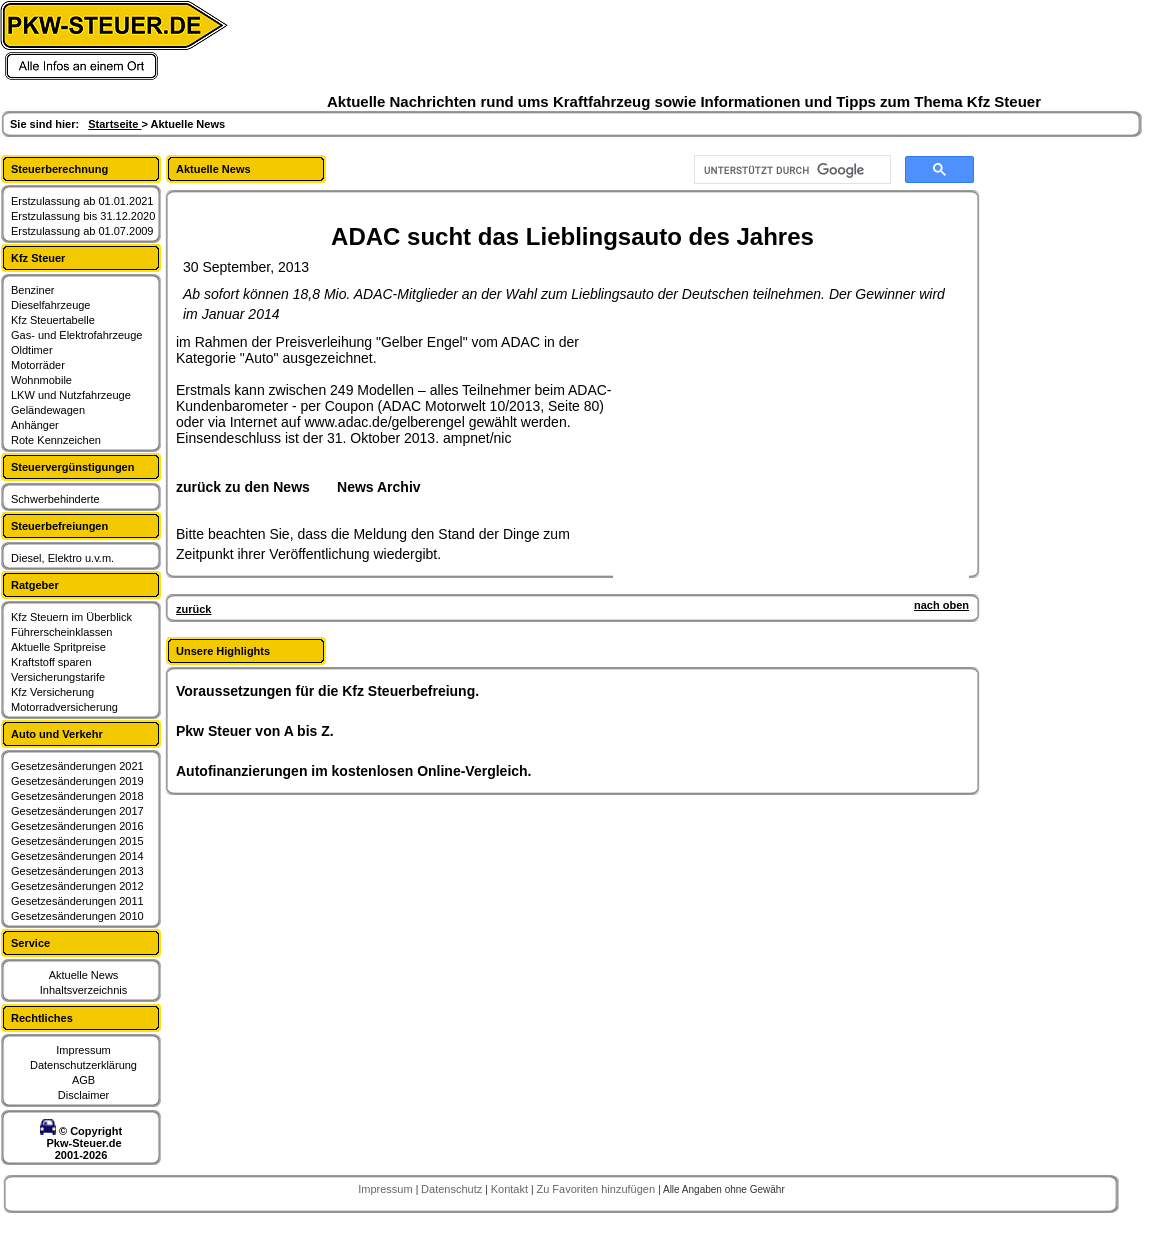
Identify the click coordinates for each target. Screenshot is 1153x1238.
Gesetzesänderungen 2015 (77, 841)
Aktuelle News (84, 975)
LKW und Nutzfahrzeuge (71, 395)
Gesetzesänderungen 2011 (77, 901)
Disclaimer (83, 1095)
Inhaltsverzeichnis (83, 990)
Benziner (32, 290)
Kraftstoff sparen (51, 662)
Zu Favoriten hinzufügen (597, 1189)
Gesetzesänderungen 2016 (77, 826)
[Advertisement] (766, 459)
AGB (83, 1080)
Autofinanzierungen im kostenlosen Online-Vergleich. (354, 771)
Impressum (83, 1050)
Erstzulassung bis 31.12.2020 (83, 216)
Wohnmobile (41, 380)
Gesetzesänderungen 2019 (77, 781)
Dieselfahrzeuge (51, 305)
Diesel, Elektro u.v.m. (62, 558)
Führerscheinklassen (62, 632)
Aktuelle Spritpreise (58, 647)
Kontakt (511, 1189)
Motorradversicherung (64, 707)
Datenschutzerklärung (83, 1065)
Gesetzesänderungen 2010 (77, 916)
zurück (193, 609)
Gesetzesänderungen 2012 (77, 886)
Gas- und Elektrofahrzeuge (76, 335)
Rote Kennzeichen (56, 440)
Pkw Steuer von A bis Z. (255, 731)
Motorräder (38, 365)
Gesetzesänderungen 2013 (77, 871)
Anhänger (35, 425)
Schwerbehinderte (55, 499)
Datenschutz (453, 1189)
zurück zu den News (243, 487)
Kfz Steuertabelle (53, 320)
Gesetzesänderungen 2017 (77, 811)
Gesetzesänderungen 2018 (77, 796)
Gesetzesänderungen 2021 (77, 766)
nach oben (941, 605)
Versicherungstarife (58, 677)
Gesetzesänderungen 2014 (77, 856)
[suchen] (790, 170)
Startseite (114, 124)
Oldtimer (32, 350)
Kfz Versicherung (52, 692)
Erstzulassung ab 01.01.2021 (82, 201)
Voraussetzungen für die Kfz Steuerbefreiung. (327, 691)
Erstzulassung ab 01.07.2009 (82, 231)
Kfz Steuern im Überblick (71, 617)
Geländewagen (48, 410)
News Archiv (379, 487)
